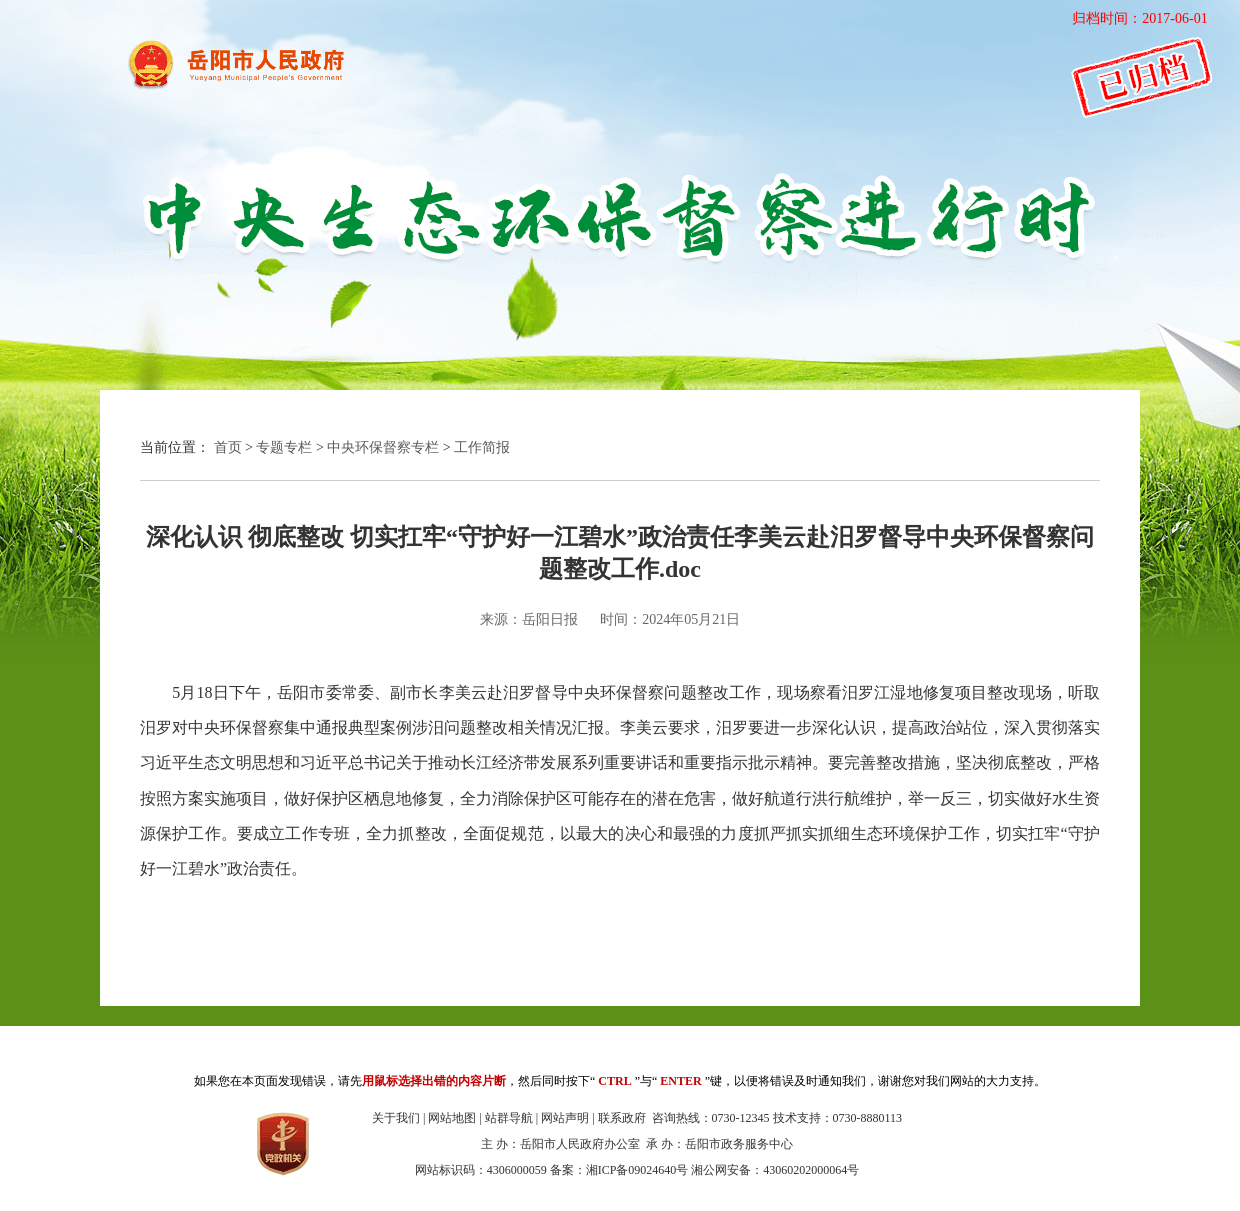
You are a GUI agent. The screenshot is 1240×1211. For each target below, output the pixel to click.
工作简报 (482, 447)
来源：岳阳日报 (529, 619)
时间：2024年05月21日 (670, 619)
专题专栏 (284, 447)
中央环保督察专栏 (383, 447)
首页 (228, 447)
